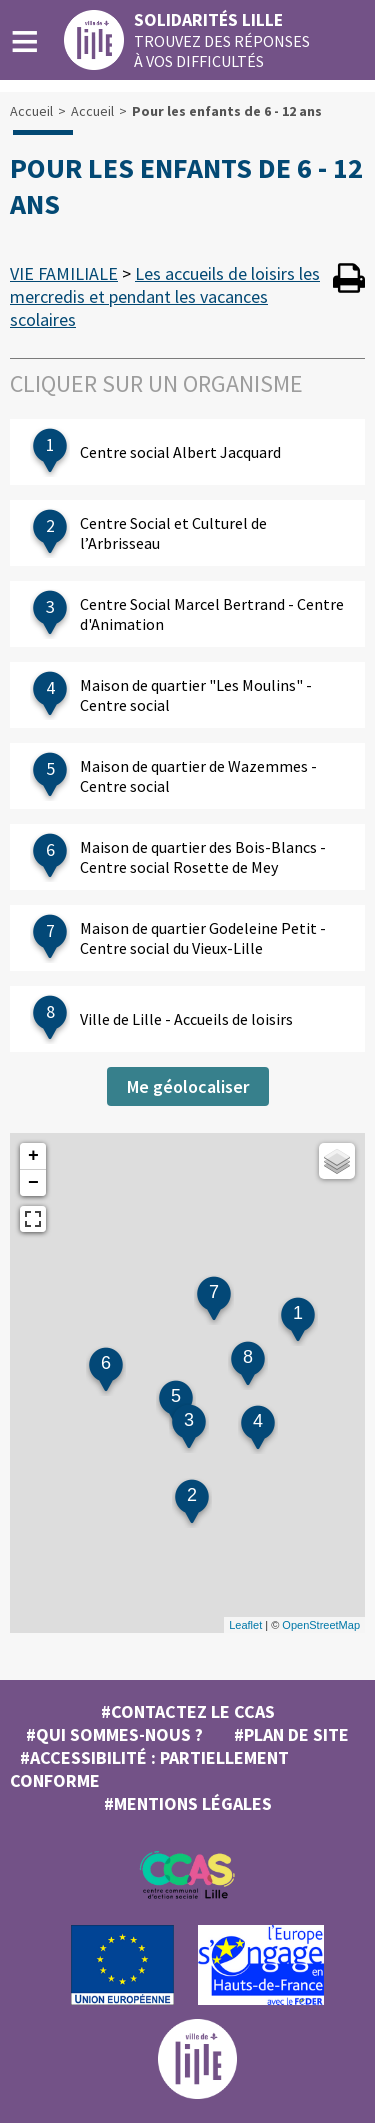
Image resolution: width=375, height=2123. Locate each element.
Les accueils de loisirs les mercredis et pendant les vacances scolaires (165, 296)
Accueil (31, 111)
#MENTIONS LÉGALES (188, 1803)
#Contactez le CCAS (188, 1711)
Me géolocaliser (188, 1086)
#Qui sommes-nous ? (114, 1734)
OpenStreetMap (321, 1625)
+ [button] (33, 1156)
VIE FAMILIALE (64, 273)
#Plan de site (291, 1734)
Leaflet (245, 1625)
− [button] (33, 1183)
